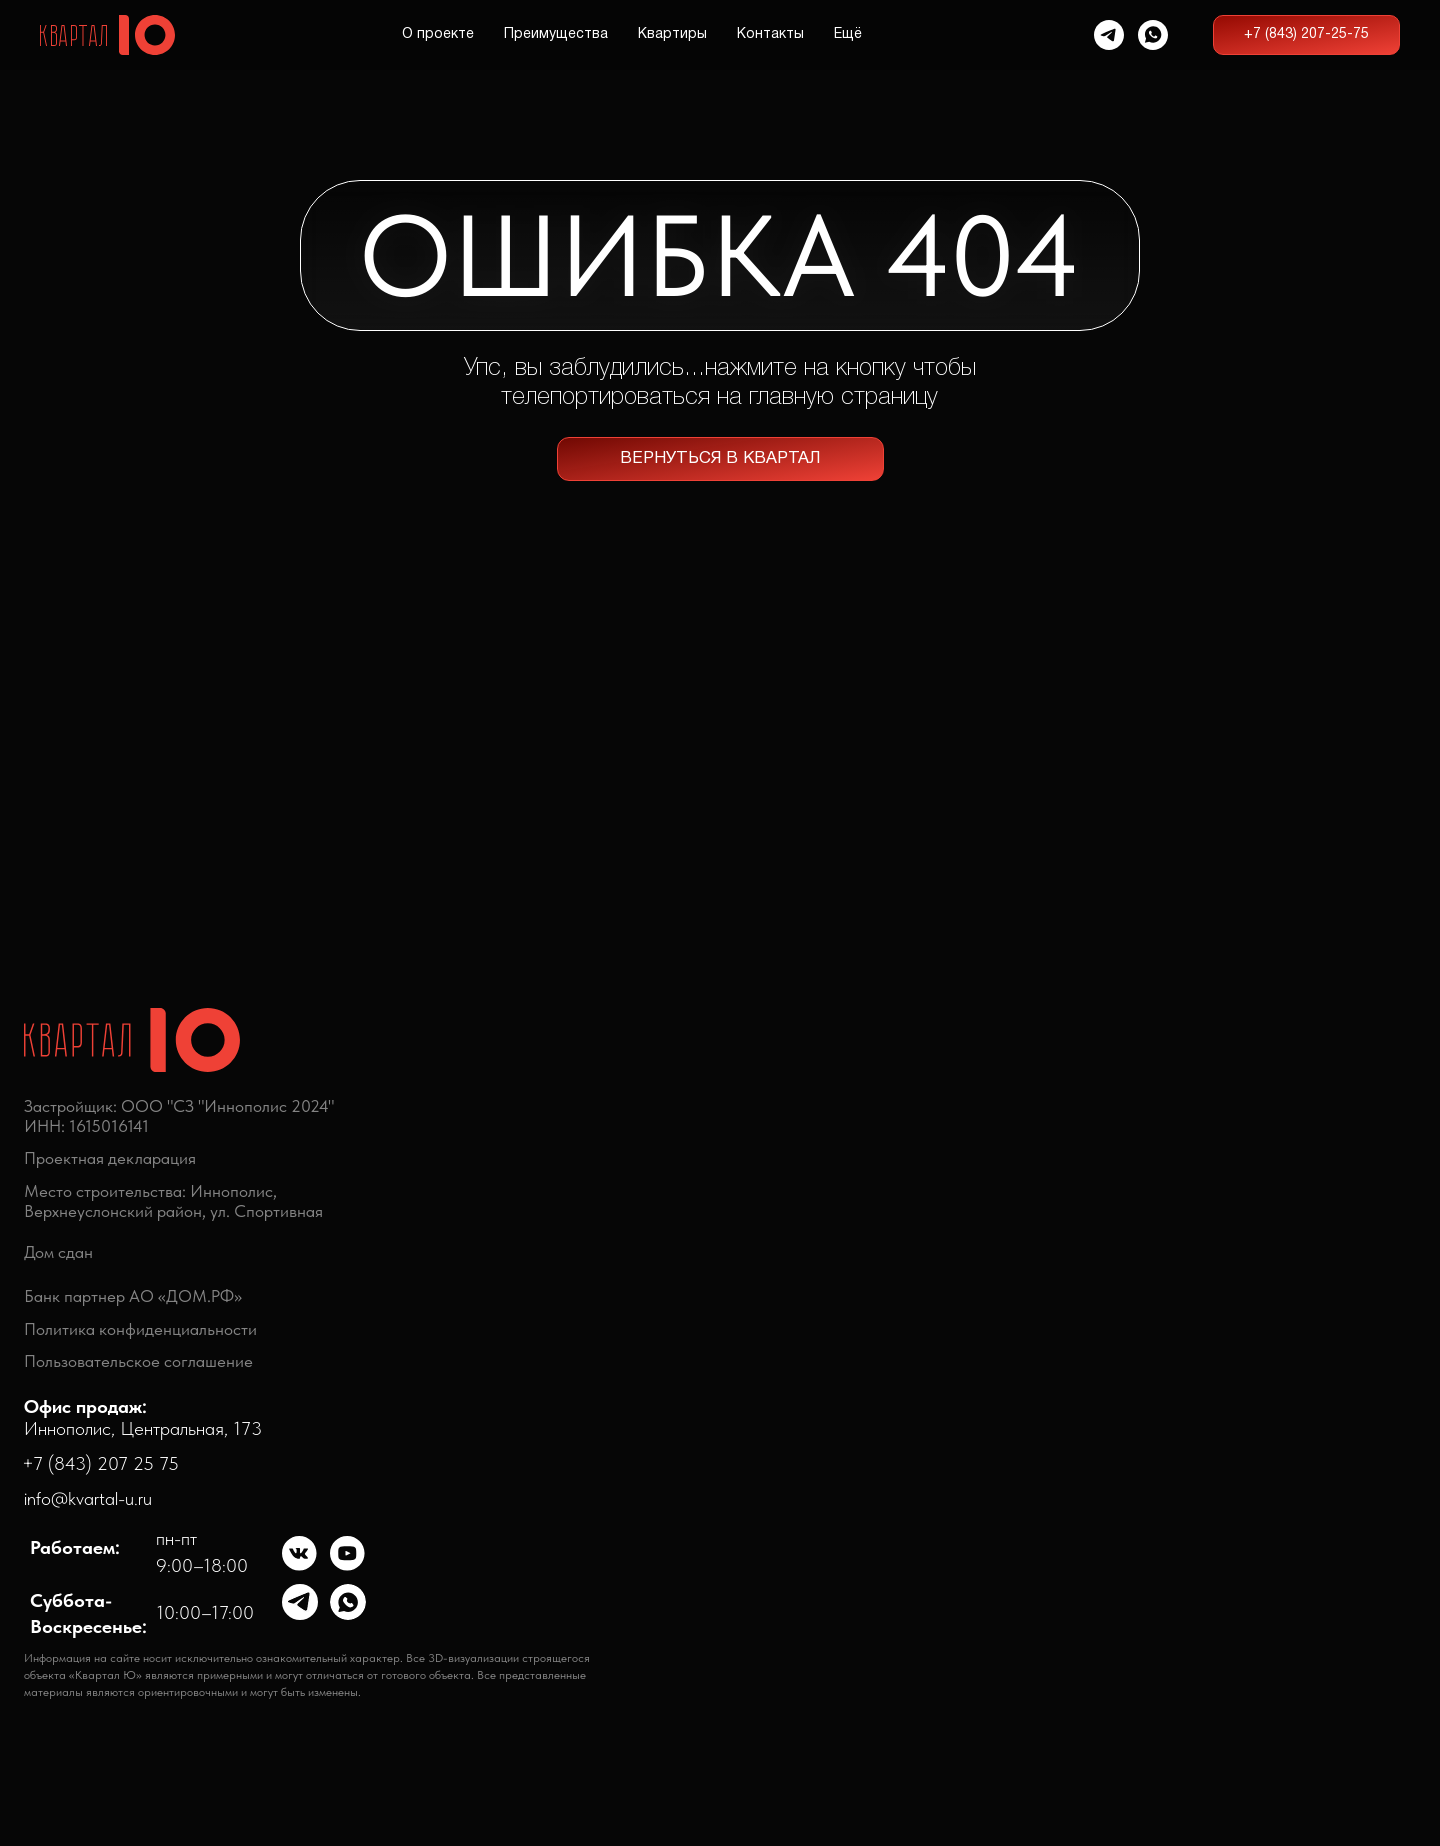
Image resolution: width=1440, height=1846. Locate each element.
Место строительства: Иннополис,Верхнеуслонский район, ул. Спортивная (173, 1201)
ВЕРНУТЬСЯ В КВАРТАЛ (720, 458)
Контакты (770, 34)
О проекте (438, 34)
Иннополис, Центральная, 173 (143, 1418)
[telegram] (1109, 35)
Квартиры (672, 34)
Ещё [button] (848, 34)
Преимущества (556, 34)
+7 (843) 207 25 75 (100, 1463)
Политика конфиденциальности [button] (140, 1329)
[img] (300, 1554)
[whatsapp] (1153, 35)
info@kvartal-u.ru (88, 1498)
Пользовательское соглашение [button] (138, 1361)
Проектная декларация (110, 1158)
